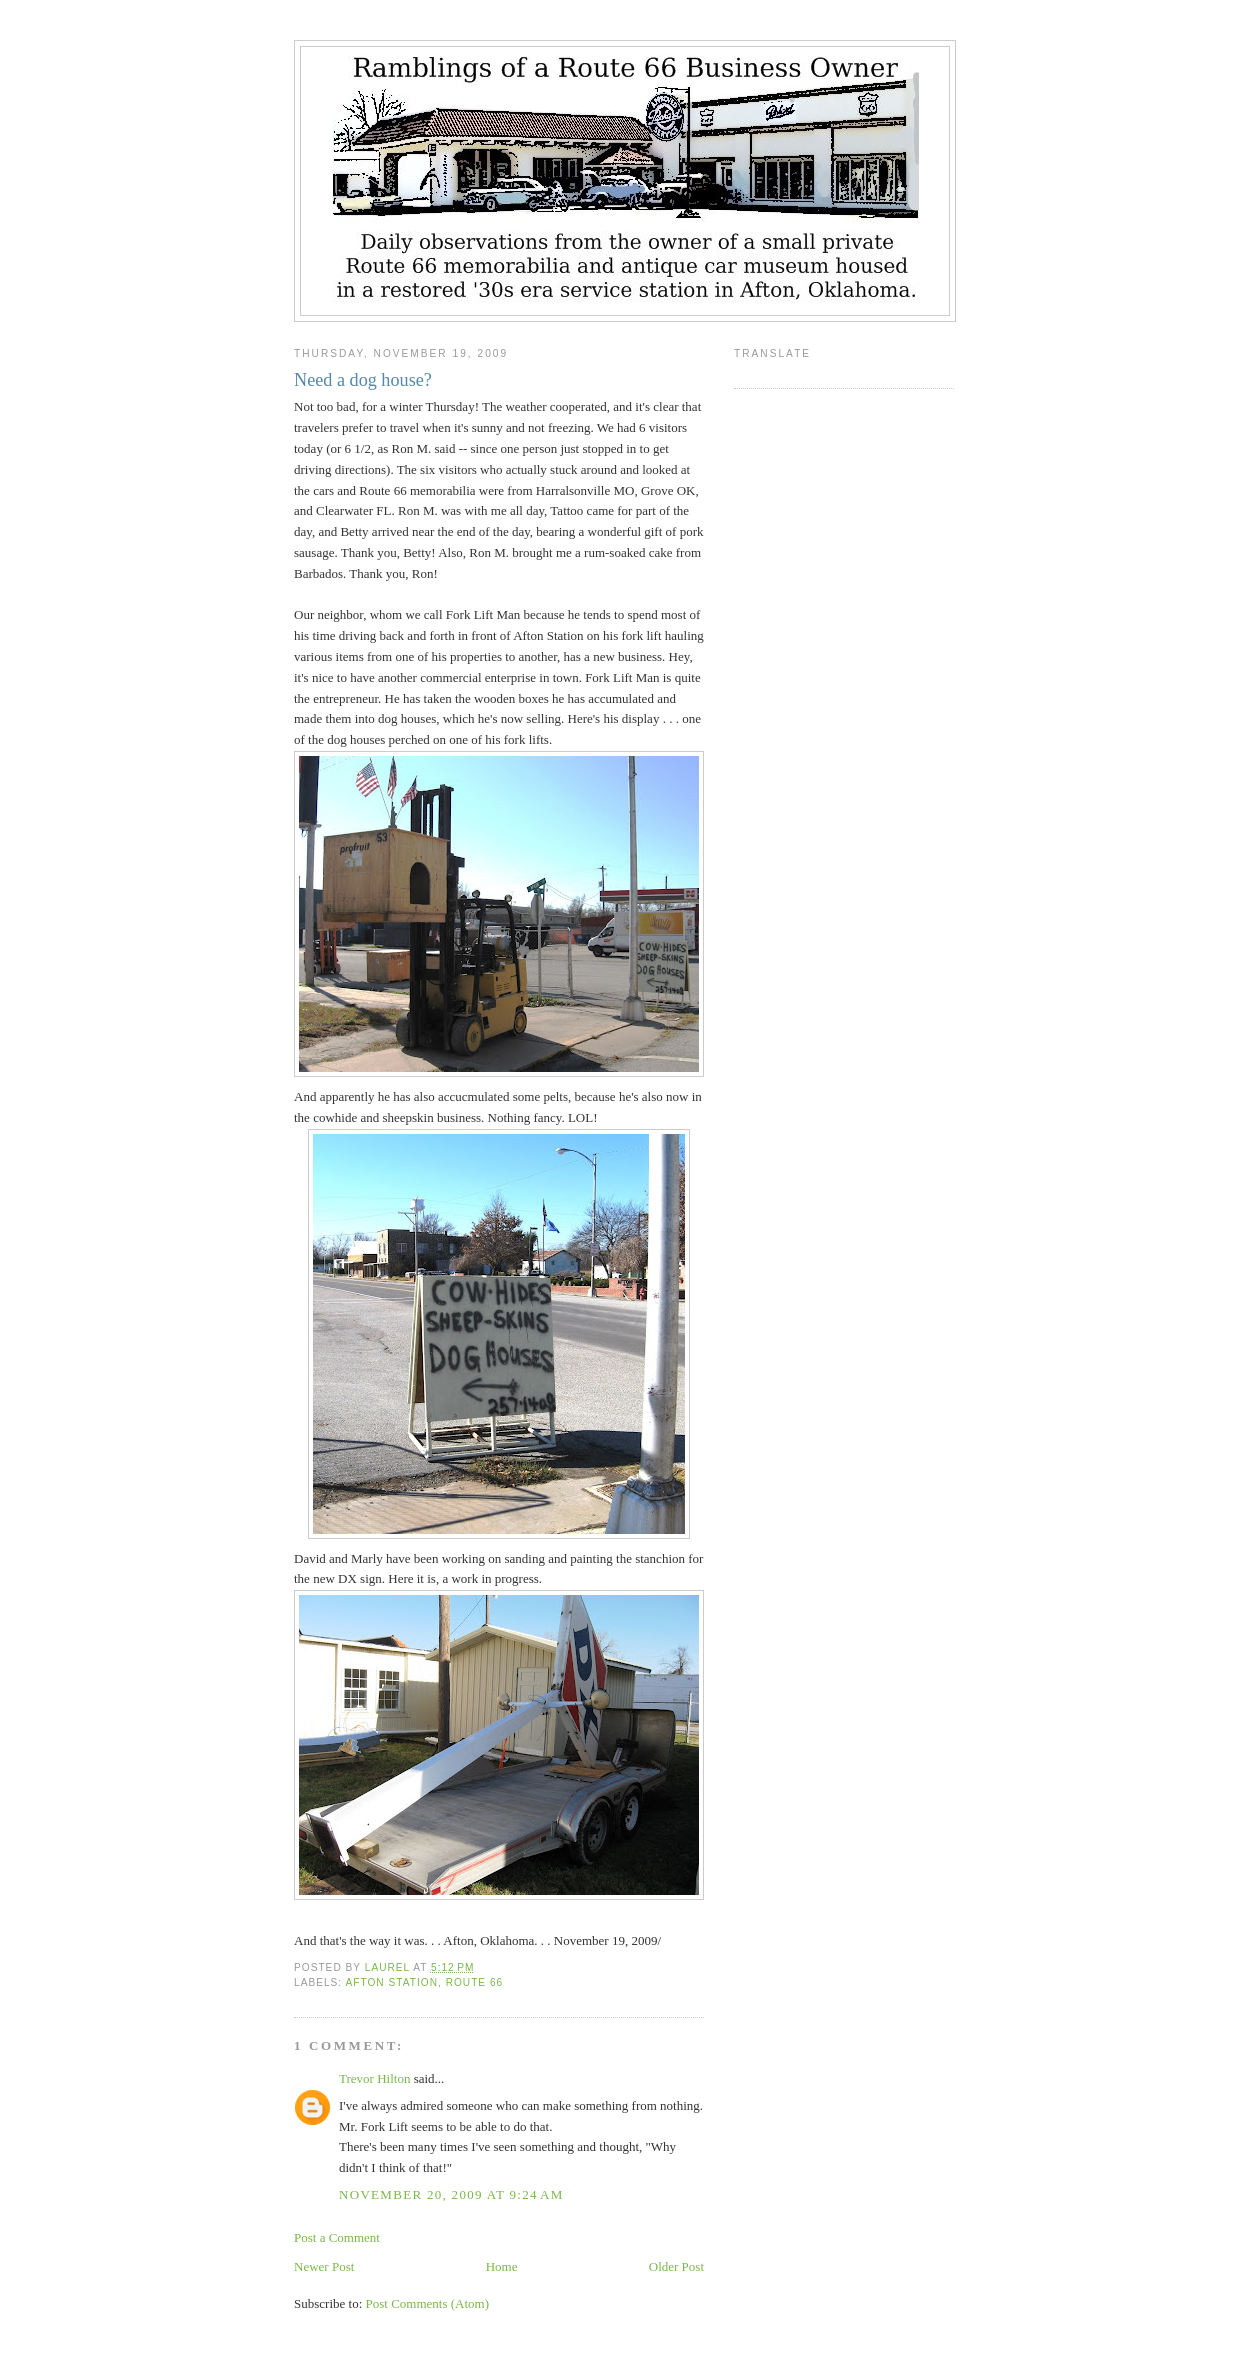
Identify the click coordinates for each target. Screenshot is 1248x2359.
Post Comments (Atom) (428, 2303)
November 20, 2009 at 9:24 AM (451, 2194)
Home (502, 2266)
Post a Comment (337, 2237)
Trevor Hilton (374, 2078)
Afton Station (391, 1982)
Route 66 (475, 1982)
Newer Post (324, 2266)
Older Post (676, 2266)
